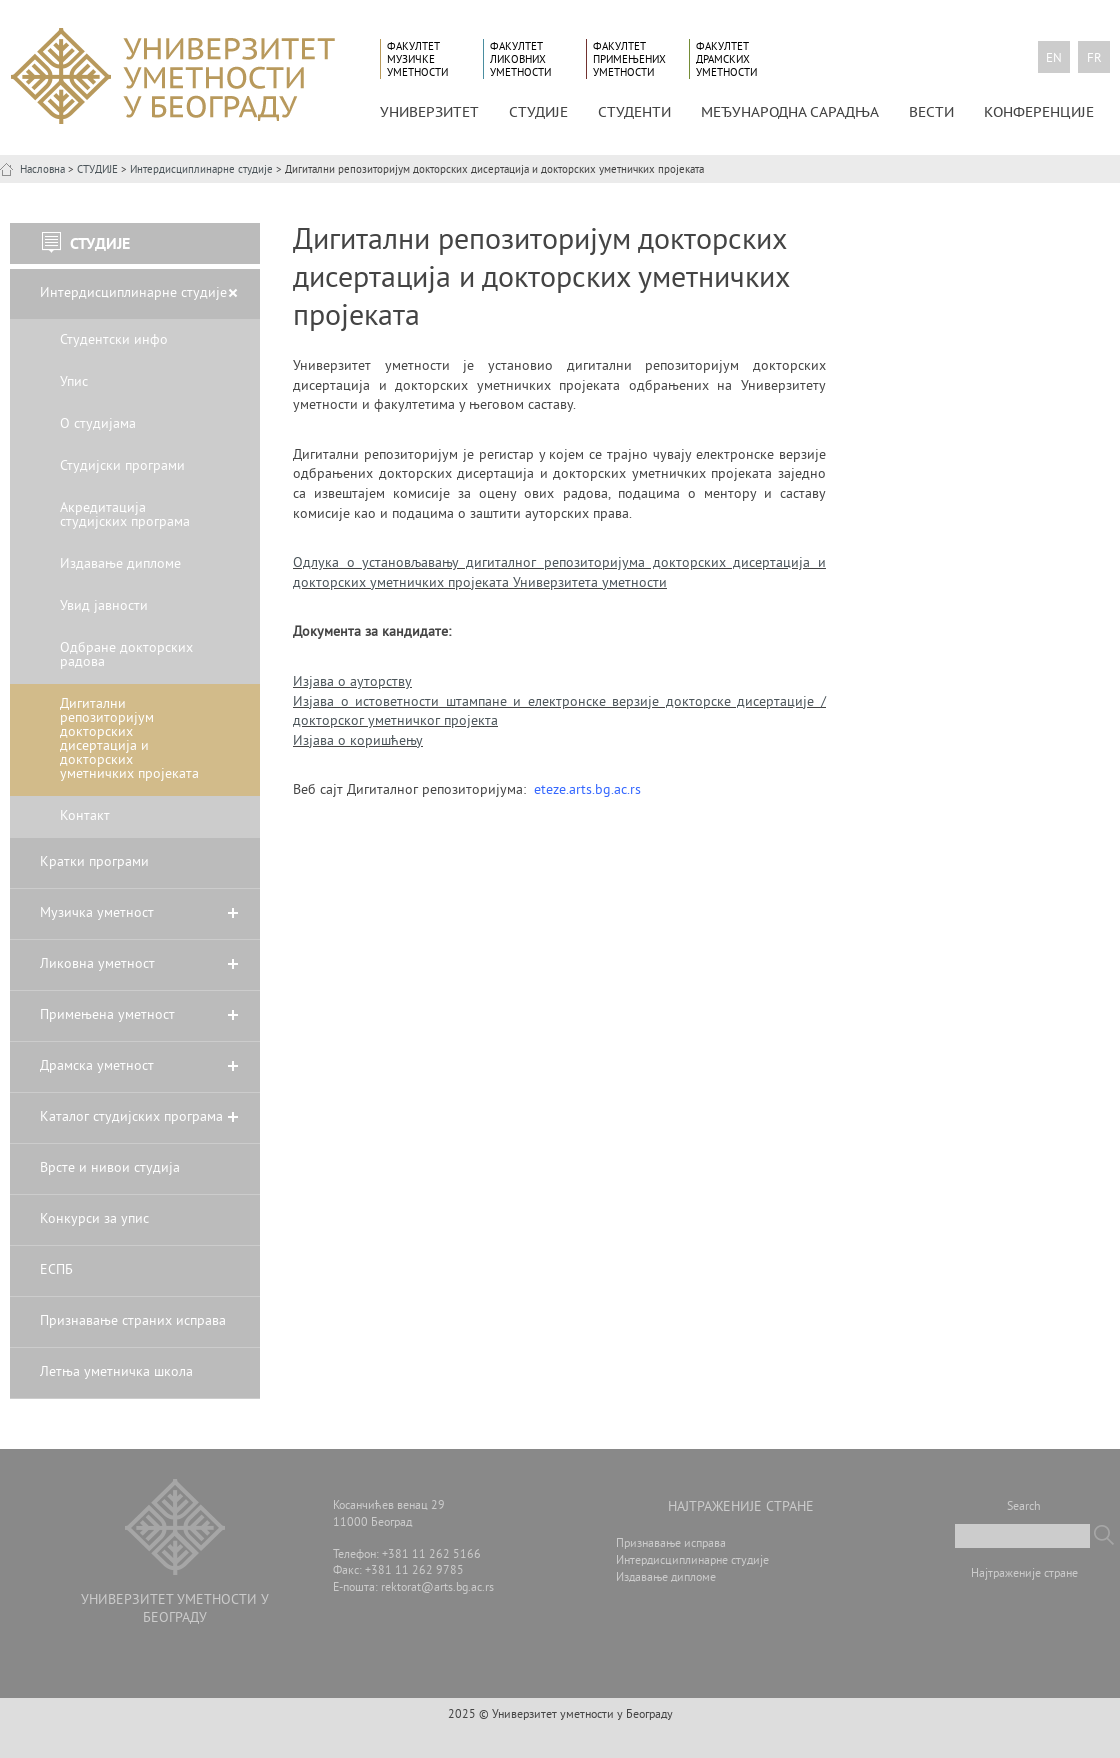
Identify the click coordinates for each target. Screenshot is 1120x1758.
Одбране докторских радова (126, 655)
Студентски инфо (114, 340)
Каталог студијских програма (131, 1117)
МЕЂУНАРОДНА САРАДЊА (790, 112)
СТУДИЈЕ (538, 112)
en (1054, 59)
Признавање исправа (671, 1544)
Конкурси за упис (94, 1219)
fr (1094, 59)
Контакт (85, 816)
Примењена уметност (107, 1015)
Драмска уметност (97, 1066)
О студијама (98, 424)
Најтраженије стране (1024, 1574)
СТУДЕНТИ (634, 112)
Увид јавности (104, 606)
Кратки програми (94, 862)
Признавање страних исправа (133, 1321)
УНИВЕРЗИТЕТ (429, 112)
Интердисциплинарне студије (201, 170)
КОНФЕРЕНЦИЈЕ (1039, 112)
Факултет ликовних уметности (520, 59)
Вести (931, 112)
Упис (74, 382)
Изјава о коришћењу (358, 741)
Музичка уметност (97, 913)
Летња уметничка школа (116, 1372)
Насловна (42, 170)
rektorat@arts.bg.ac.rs (437, 1588)
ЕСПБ (56, 1270)
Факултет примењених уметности (629, 59)
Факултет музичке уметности (417, 59)
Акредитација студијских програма (125, 515)
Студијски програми (122, 466)
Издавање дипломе (120, 564)
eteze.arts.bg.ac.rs (587, 790)
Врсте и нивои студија (110, 1168)
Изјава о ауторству (352, 682)
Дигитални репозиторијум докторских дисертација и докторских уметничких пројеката (129, 739)
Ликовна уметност (97, 964)
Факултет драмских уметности (726, 59)
